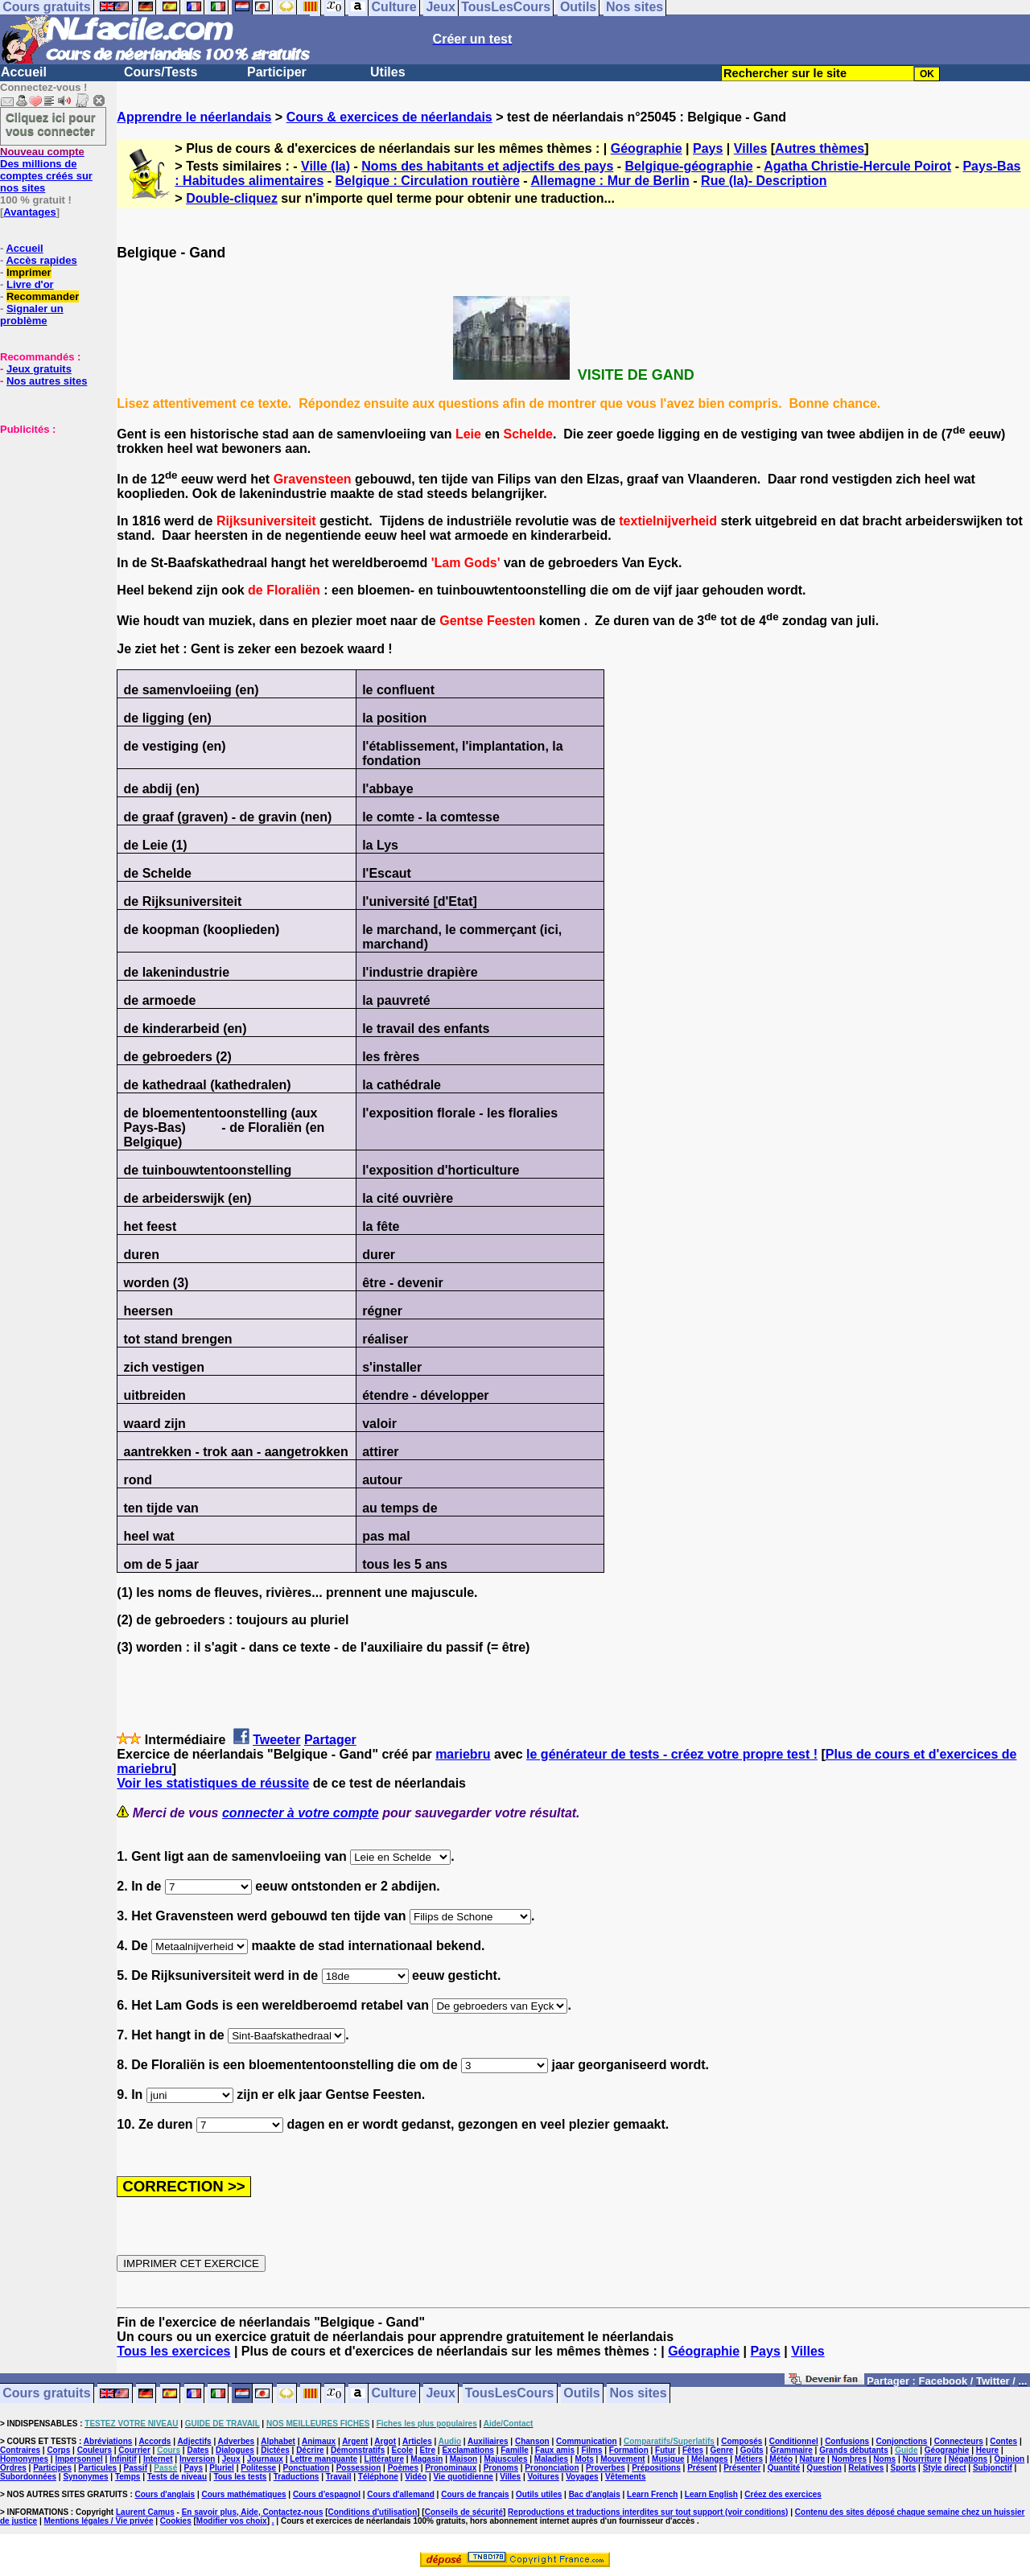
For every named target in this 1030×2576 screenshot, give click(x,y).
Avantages (29, 212)
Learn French (652, 2494)
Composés (741, 2441)
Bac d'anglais (594, 2494)
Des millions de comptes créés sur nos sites (46, 170)
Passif (135, 2467)
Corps (58, 2450)
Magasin (426, 2459)
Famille (514, 2450)
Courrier (134, 2450)
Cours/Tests (160, 72)
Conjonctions (902, 2441)
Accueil (24, 72)
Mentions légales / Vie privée (99, 2520)
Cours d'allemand (401, 2494)
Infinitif (122, 2459)
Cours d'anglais (165, 2494)
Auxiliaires (488, 2441)
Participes (52, 2467)
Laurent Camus (145, 2512)
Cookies (176, 2520)
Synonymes (85, 2476)
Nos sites (638, 2394)
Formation (629, 2450)
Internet (158, 2459)
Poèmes (403, 2467)
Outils (581, 2394)
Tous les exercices (173, 2351)
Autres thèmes (819, 148)
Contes (1003, 2441)
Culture (394, 2394)
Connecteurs (958, 2441)
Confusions (847, 2441)
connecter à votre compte (300, 1813)
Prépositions (656, 2467)
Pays (708, 148)
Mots (584, 2459)
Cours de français (475, 2494)
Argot (385, 2441)
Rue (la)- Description (763, 180)
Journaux (265, 2459)
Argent (355, 2441)
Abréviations (108, 2441)
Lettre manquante (323, 2459)
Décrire (309, 2450)
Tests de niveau (177, 2476)
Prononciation (552, 2467)
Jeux (440, 2394)
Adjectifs (194, 2441)
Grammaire (791, 2450)
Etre (427, 2450)
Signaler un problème (32, 314)
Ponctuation (306, 2467)
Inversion (197, 2459)
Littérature (384, 2459)
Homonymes (24, 2459)
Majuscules (506, 2459)
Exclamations (467, 2450)
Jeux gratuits (39, 369)
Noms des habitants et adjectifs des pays (487, 166)
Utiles (388, 72)
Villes (751, 148)
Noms (884, 2459)
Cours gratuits (46, 2394)
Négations (968, 2459)
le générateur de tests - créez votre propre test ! (672, 1754)
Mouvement (622, 2459)
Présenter (741, 2467)
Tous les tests (239, 2476)
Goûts (752, 2450)
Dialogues (235, 2450)
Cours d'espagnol (326, 2494)
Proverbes (605, 2467)
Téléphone (378, 2476)
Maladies (551, 2459)
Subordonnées (28, 2476)
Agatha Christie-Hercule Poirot (857, 166)
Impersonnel (78, 2459)
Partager (330, 1740)
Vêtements (625, 2476)
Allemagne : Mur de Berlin (610, 180)
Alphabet (278, 2441)
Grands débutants (853, 2450)
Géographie (646, 148)
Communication (586, 2441)
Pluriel (221, 2467)
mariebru (462, 1754)
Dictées (275, 2450)
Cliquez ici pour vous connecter (51, 124)
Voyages (582, 2476)
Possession (358, 2467)
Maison (463, 2459)
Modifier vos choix (231, 2520)
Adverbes (236, 2441)
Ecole (403, 2450)
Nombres (849, 2459)
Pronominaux (450, 2467)
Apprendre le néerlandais (194, 117)
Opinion (1009, 2459)
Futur (665, 2450)
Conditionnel (793, 2441)
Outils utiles (539, 2494)
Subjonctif (992, 2467)
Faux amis (555, 2450)
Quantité (784, 2467)
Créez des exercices (783, 2494)
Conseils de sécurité (464, 2512)
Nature (813, 2459)
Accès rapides (41, 260)
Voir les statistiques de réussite (213, 1783)
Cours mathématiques (244, 2494)
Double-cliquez (232, 198)
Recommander (42, 296)
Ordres (13, 2467)
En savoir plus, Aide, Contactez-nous (252, 2512)
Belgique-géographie (689, 166)
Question (824, 2467)
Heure (987, 2450)
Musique (668, 2459)
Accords (154, 2441)
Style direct (944, 2467)
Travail (339, 2476)
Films (591, 2450)
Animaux (319, 2441)
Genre (722, 2450)
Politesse (258, 2467)
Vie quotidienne (463, 2476)
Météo (781, 2459)
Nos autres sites (46, 381)
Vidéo (415, 2476)
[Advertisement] (48, 515)
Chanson (532, 2441)
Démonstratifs (358, 2450)
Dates (197, 2450)
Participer (277, 72)
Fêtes (692, 2450)
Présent (702, 2467)
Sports (904, 2467)
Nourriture (921, 2459)
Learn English (711, 2494)
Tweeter (276, 1740)
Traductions (296, 2476)
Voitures (543, 2476)
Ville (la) (325, 166)
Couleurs (94, 2450)
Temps (128, 2476)
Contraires (20, 2450)
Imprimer (29, 272)
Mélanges (709, 2459)
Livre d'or (30, 284)
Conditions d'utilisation (373, 2512)
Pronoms (501, 2467)
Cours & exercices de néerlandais (389, 117)
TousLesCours (509, 2394)
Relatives (866, 2467)
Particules (97, 2467)
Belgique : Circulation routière (428, 180)
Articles (417, 2441)
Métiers (749, 2459)
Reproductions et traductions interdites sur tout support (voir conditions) (648, 2512)
